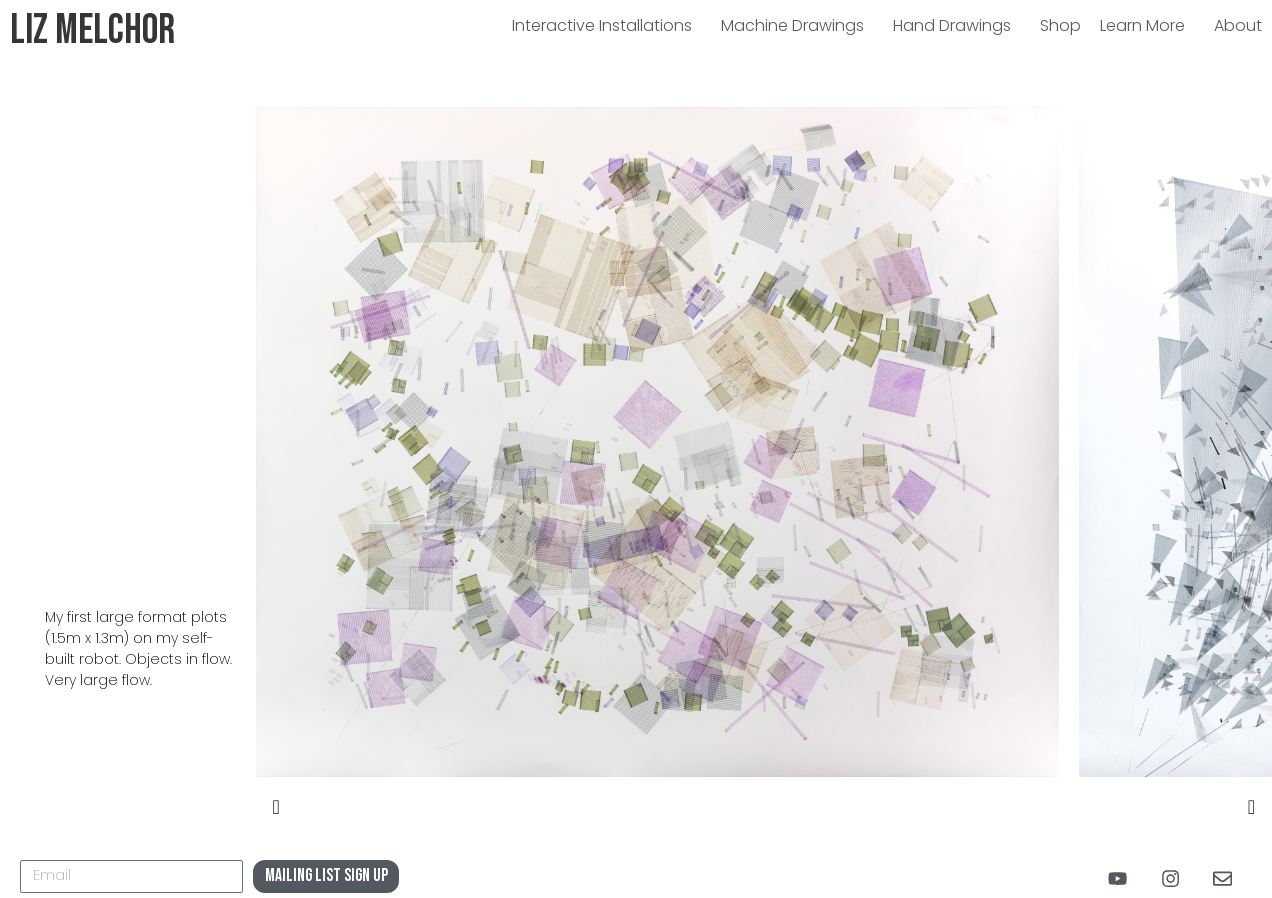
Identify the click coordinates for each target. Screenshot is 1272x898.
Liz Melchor (92, 30)
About (1238, 25)
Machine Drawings (797, 25)
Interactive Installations (607, 25)
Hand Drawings (957, 25)
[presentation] (276, 807)
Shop (1060, 25)
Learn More (1147, 25)
